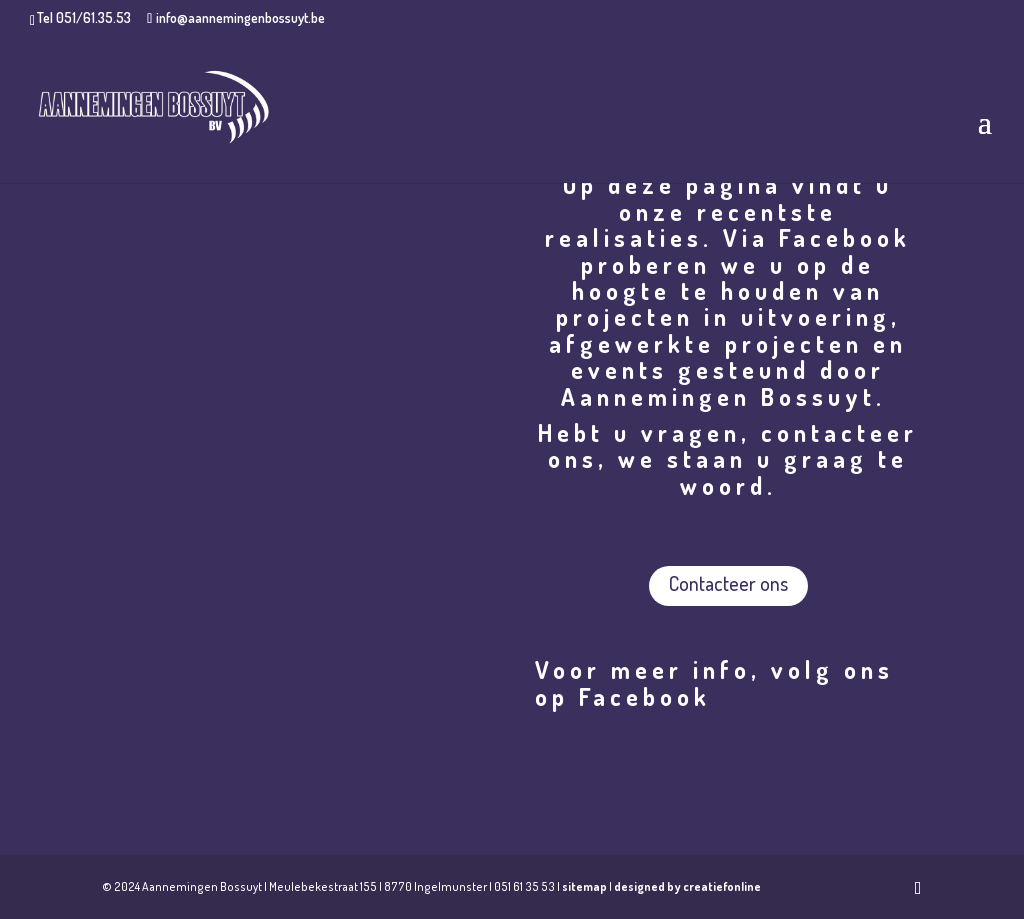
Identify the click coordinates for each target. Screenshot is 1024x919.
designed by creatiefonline (687, 886)
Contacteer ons (728, 583)
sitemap (584, 886)
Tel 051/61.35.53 (84, 17)
